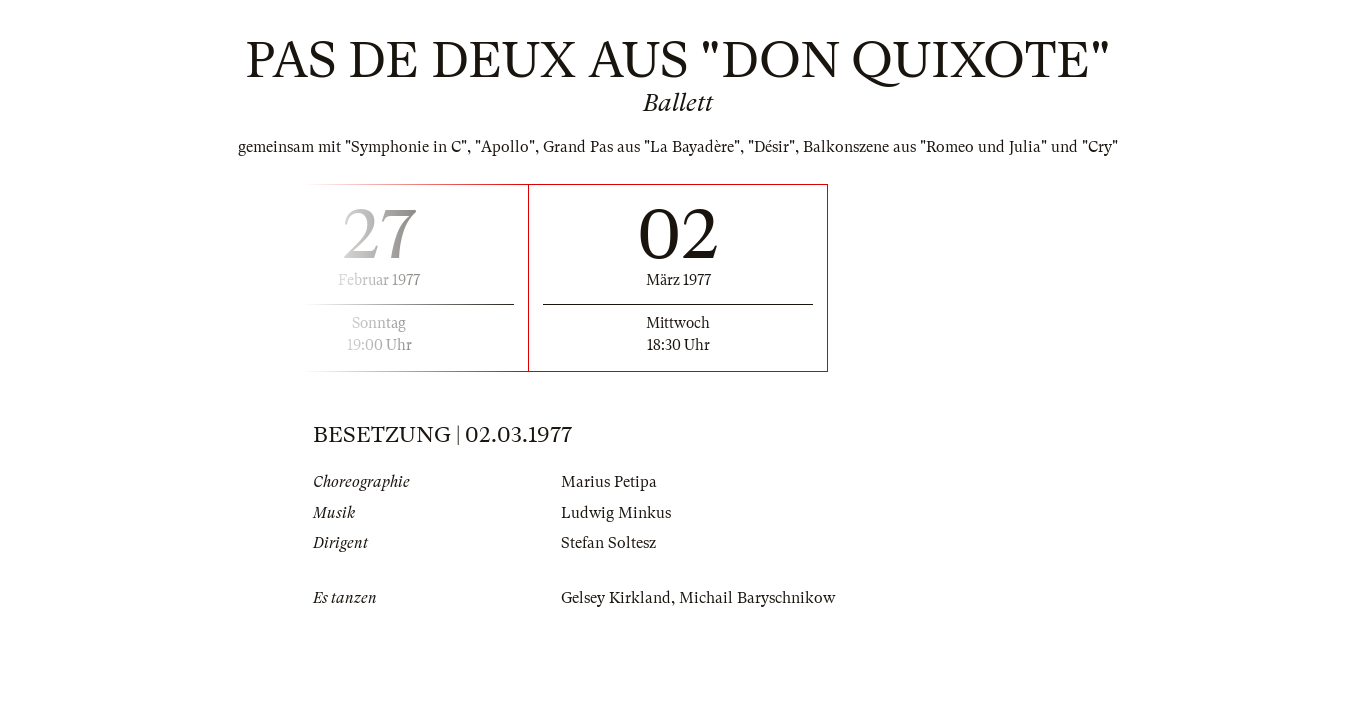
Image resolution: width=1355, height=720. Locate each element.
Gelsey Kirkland (616, 598)
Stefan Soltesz (608, 543)
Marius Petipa (609, 482)
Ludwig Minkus (616, 513)
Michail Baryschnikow (757, 598)
